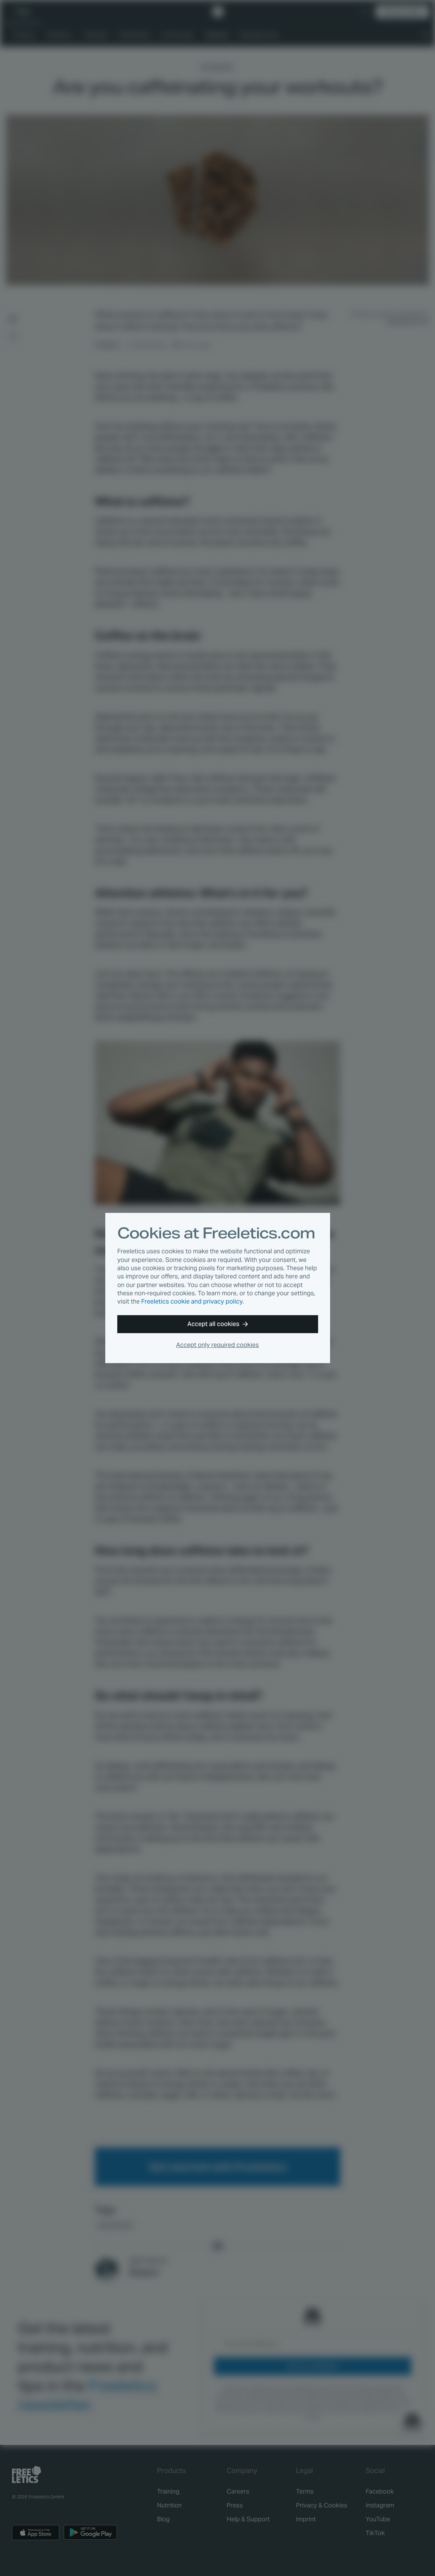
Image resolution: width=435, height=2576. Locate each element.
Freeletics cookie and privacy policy (191, 1301)
